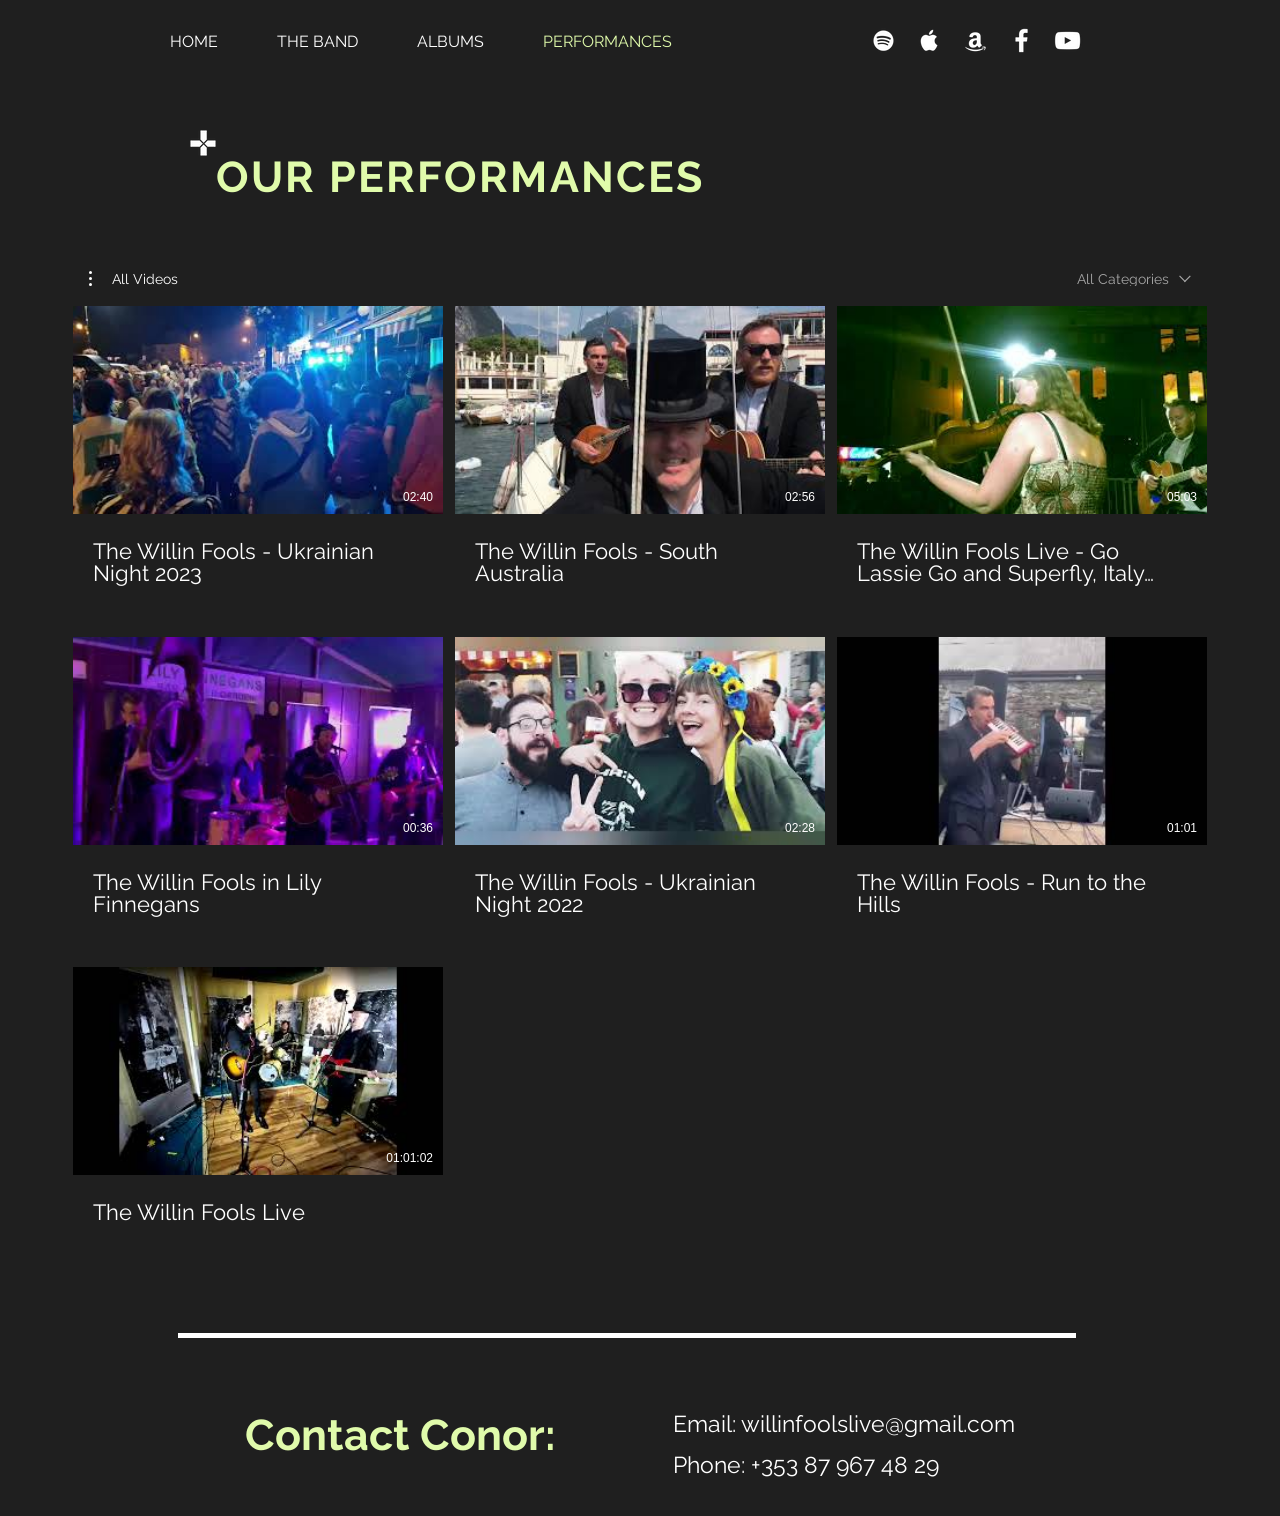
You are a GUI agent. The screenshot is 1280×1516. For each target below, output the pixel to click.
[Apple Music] (929, 40)
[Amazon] (975, 40)
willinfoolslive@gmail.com (878, 1423)
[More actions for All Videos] (133, 279)
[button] (133, 279)
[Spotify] (883, 40)
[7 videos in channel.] (640, 777)
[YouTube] (1067, 40)
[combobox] (1134, 279)
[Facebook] (1021, 40)
